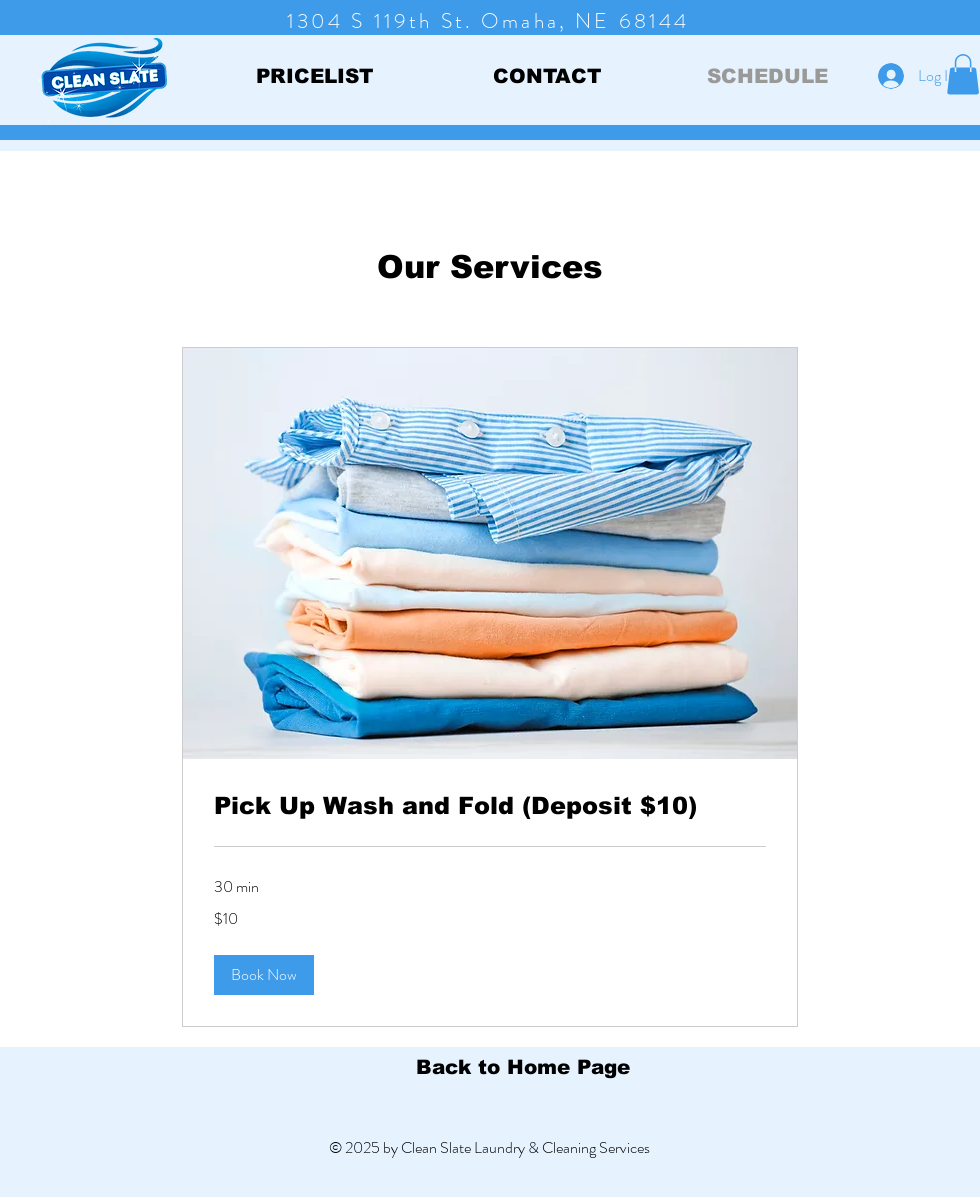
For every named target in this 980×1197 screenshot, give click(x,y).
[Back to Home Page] (522, 1067)
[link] (490, 806)
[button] (963, 74)
